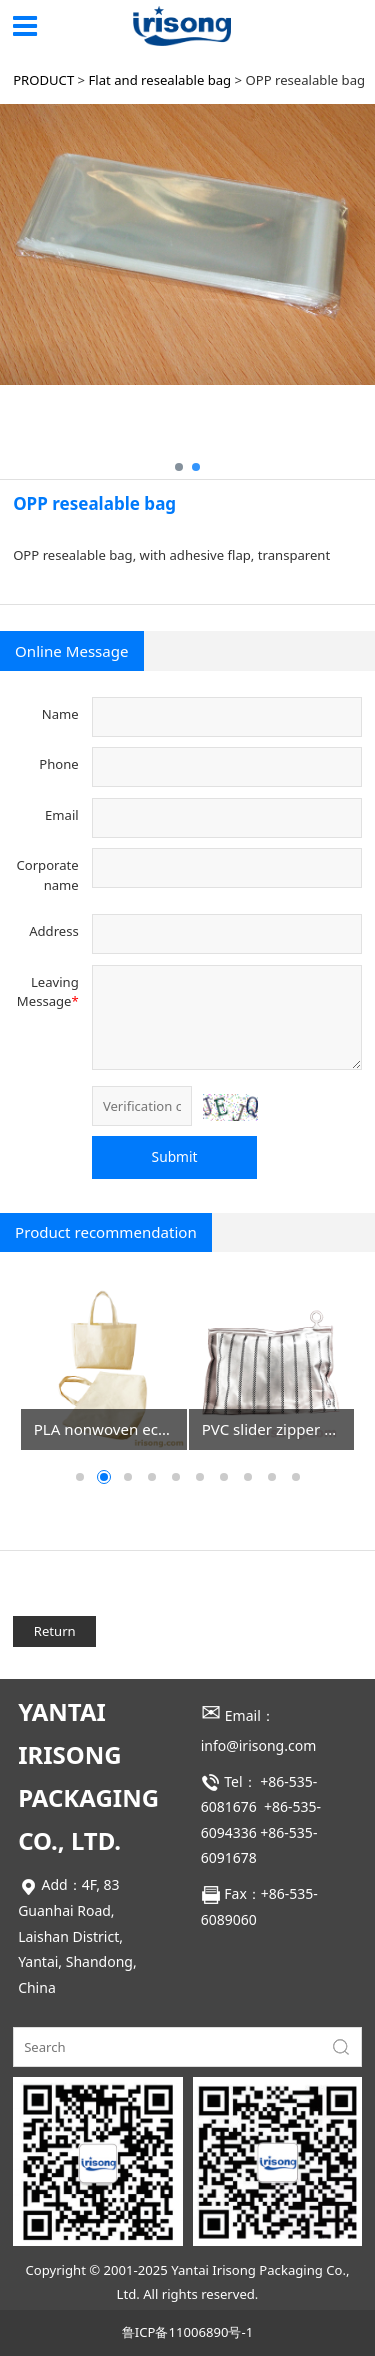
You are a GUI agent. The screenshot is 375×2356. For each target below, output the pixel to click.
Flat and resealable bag (160, 80)
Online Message (71, 651)
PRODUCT (43, 80)
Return (55, 1631)
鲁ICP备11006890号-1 (187, 2332)
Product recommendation (106, 1232)
